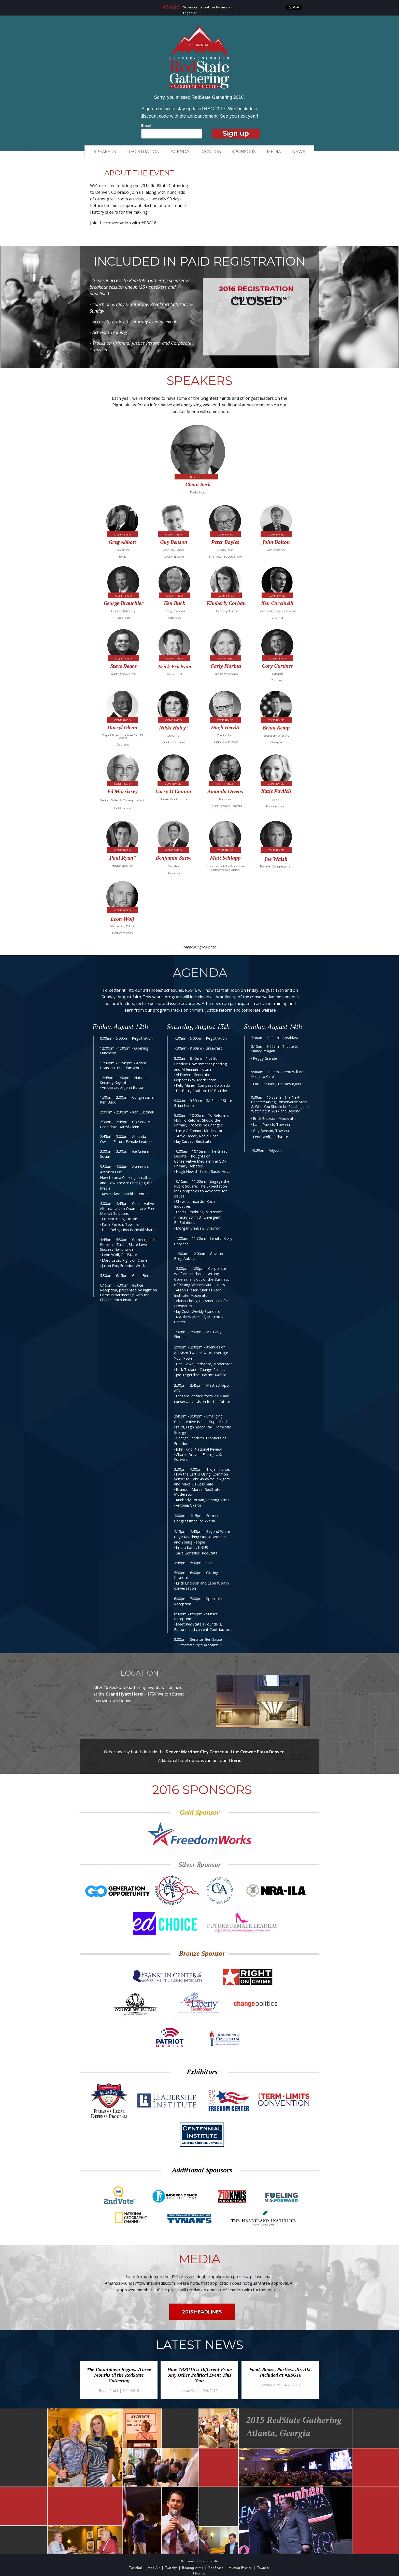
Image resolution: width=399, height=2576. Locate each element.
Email (146, 126)
